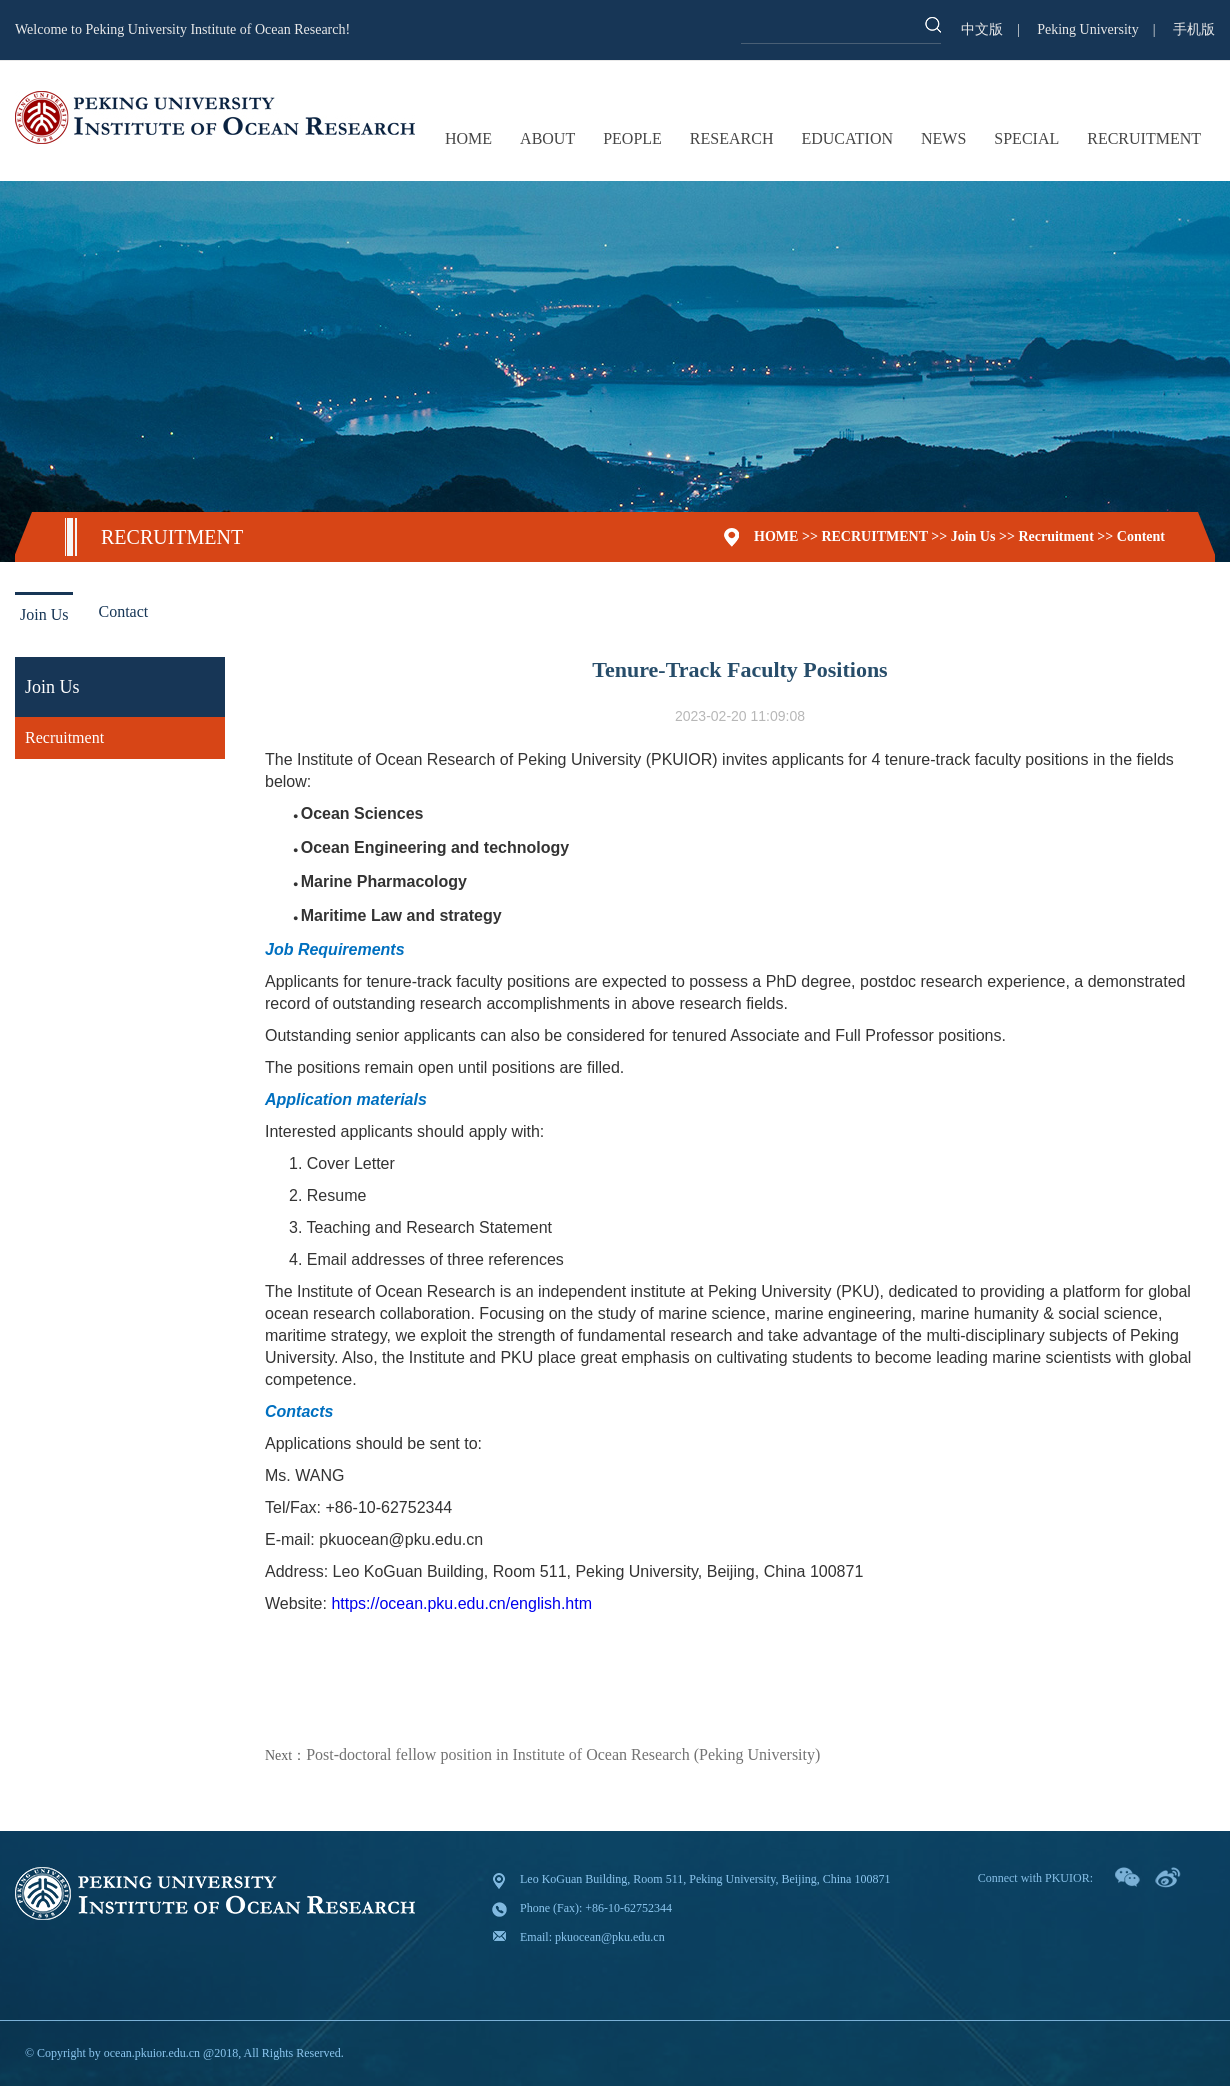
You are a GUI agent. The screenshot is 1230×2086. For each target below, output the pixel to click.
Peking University (1088, 29)
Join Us (973, 536)
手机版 (1194, 29)
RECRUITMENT (1144, 138)
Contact (123, 611)
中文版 (982, 29)
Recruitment (1055, 536)
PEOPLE (632, 138)
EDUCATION (847, 138)
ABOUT (547, 138)
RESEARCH (732, 138)
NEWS (943, 138)
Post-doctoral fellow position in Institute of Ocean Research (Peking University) (563, 1754)
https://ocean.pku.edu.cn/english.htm (461, 1603)
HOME (468, 138)
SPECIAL (1026, 138)
